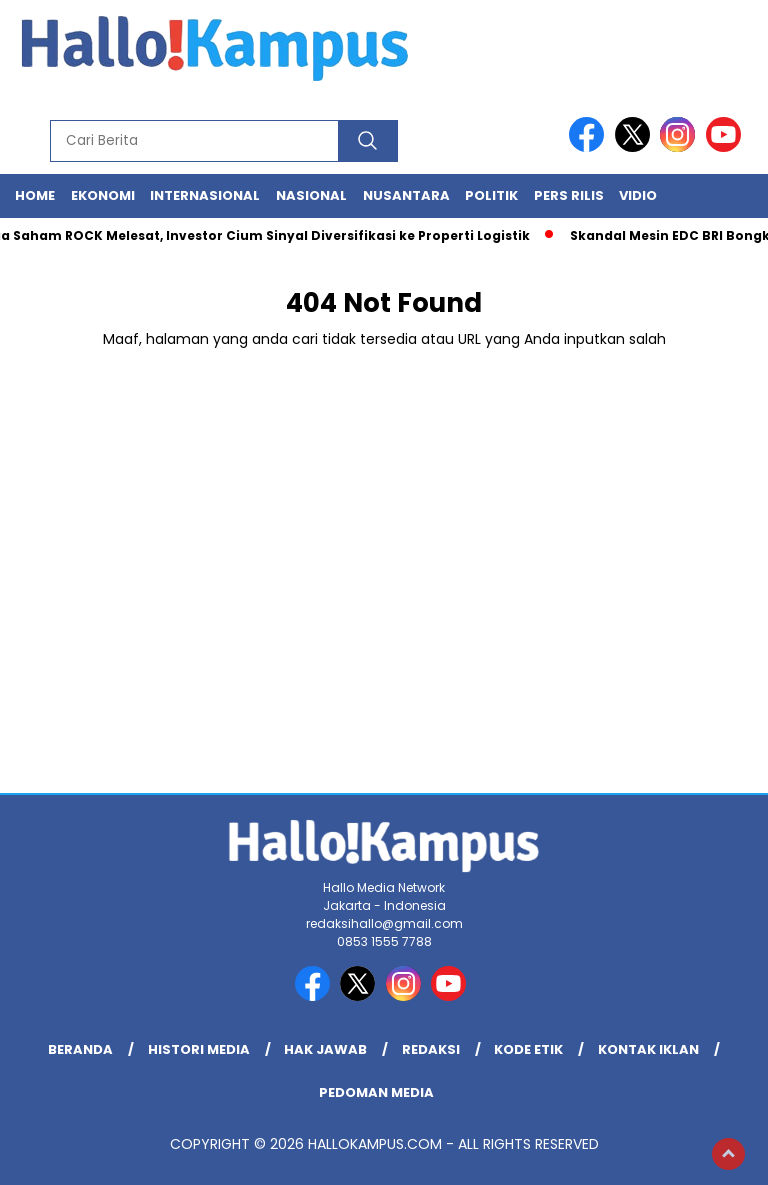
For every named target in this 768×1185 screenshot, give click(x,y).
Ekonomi (103, 195)
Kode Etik (528, 1049)
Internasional (205, 195)
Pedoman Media (376, 1092)
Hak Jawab (325, 1049)
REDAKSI (431, 1049)
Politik (491, 195)
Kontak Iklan (648, 1049)
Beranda (80, 1049)
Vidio (638, 195)
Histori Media (199, 1049)
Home (35, 195)
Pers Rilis (569, 195)
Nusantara (406, 195)
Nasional (311, 195)
